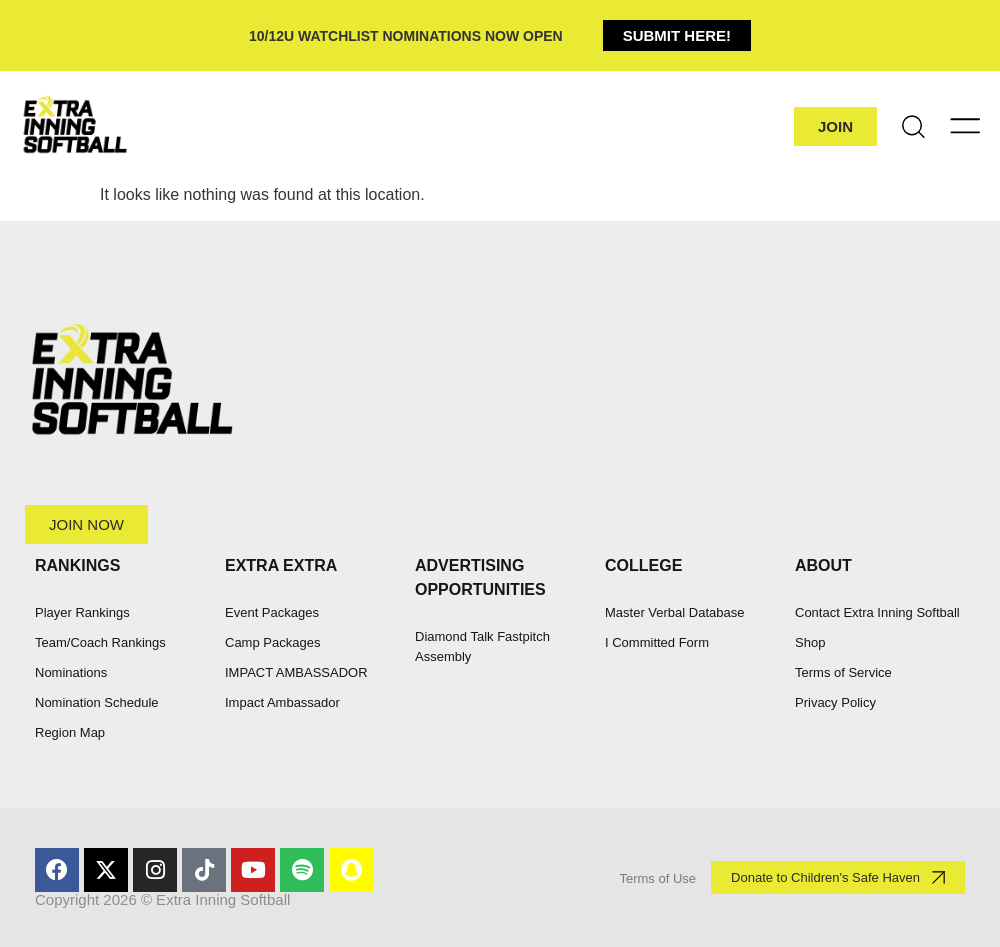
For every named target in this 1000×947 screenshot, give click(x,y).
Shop (810, 642)
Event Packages (272, 612)
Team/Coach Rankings (100, 642)
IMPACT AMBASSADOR (296, 672)
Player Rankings (82, 612)
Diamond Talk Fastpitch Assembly (482, 646)
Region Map (70, 732)
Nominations (71, 672)
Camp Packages (272, 642)
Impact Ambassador (282, 702)
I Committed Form (657, 642)
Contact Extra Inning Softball (877, 612)
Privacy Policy (835, 702)
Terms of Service (843, 672)
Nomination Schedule (97, 702)
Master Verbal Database (674, 612)
